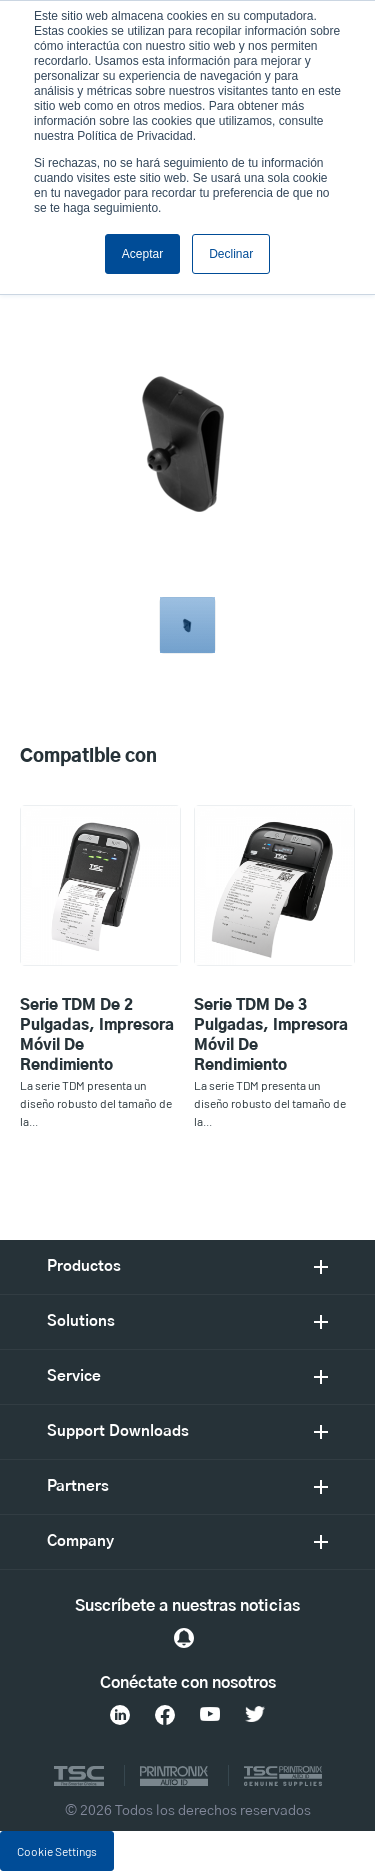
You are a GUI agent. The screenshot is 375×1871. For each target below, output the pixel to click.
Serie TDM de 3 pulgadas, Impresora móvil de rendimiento (271, 1035)
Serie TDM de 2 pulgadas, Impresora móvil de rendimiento (97, 1035)
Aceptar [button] (142, 254)
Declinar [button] (231, 254)
